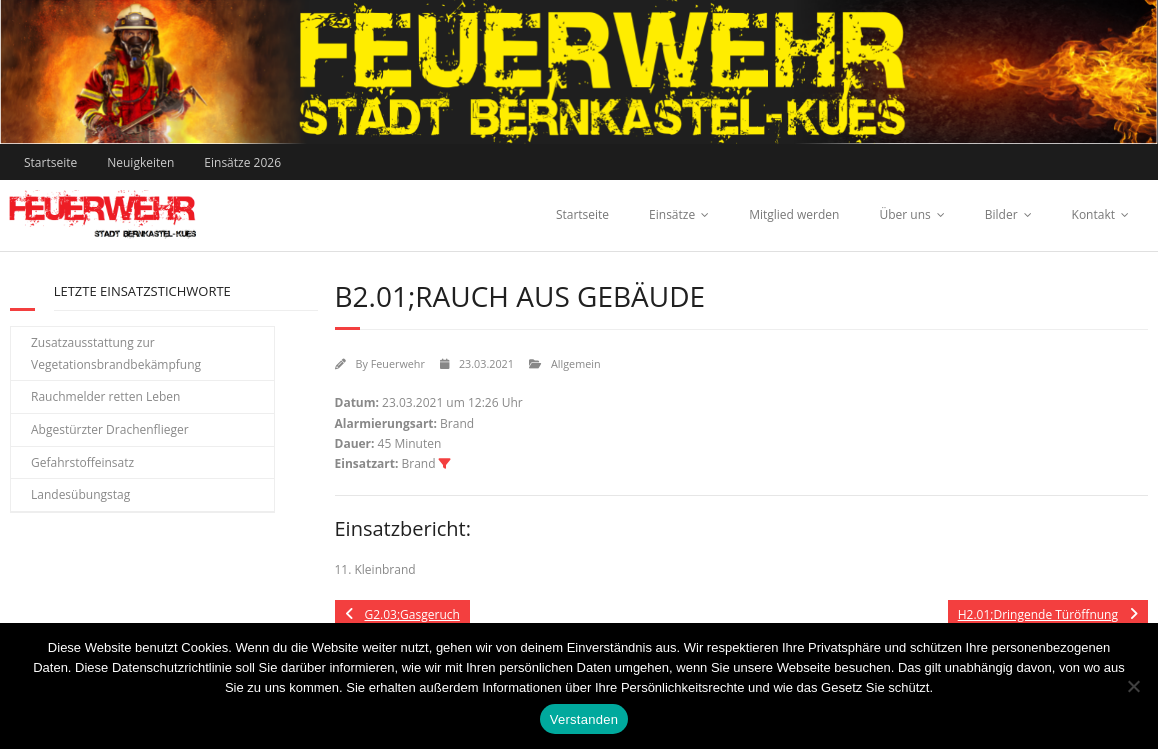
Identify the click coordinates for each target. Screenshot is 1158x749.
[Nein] (1133, 686)
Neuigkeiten (140, 162)
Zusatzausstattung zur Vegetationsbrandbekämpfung (116, 353)
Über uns (904, 214)
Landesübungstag (80, 494)
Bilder (1001, 214)
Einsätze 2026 (242, 162)
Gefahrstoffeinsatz (82, 462)
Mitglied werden (794, 214)
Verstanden (584, 719)
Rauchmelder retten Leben (105, 396)
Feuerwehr (398, 363)
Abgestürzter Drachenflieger (110, 429)
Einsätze (672, 214)
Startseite (50, 162)
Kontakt (1093, 214)
